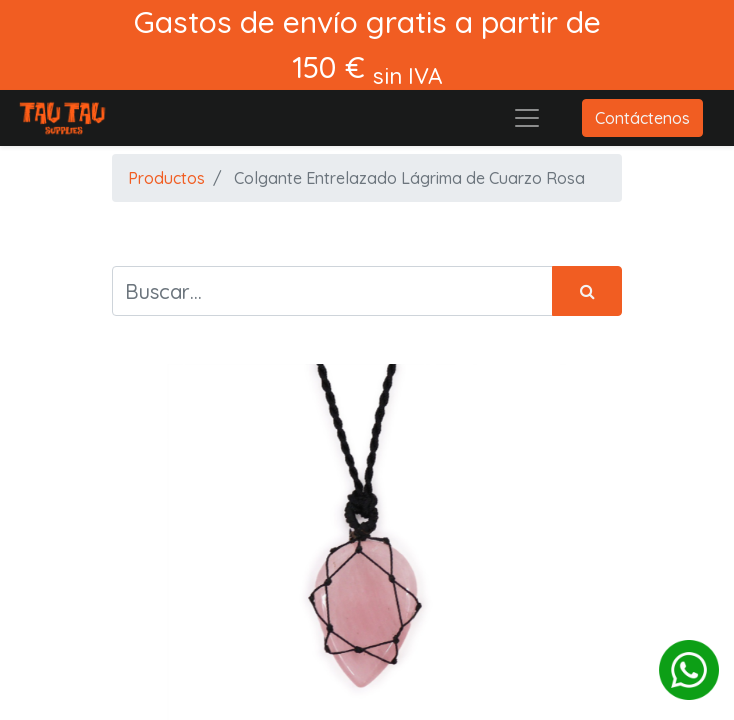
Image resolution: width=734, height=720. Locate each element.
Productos (166, 178)
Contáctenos (642, 118)
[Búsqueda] (587, 291)
